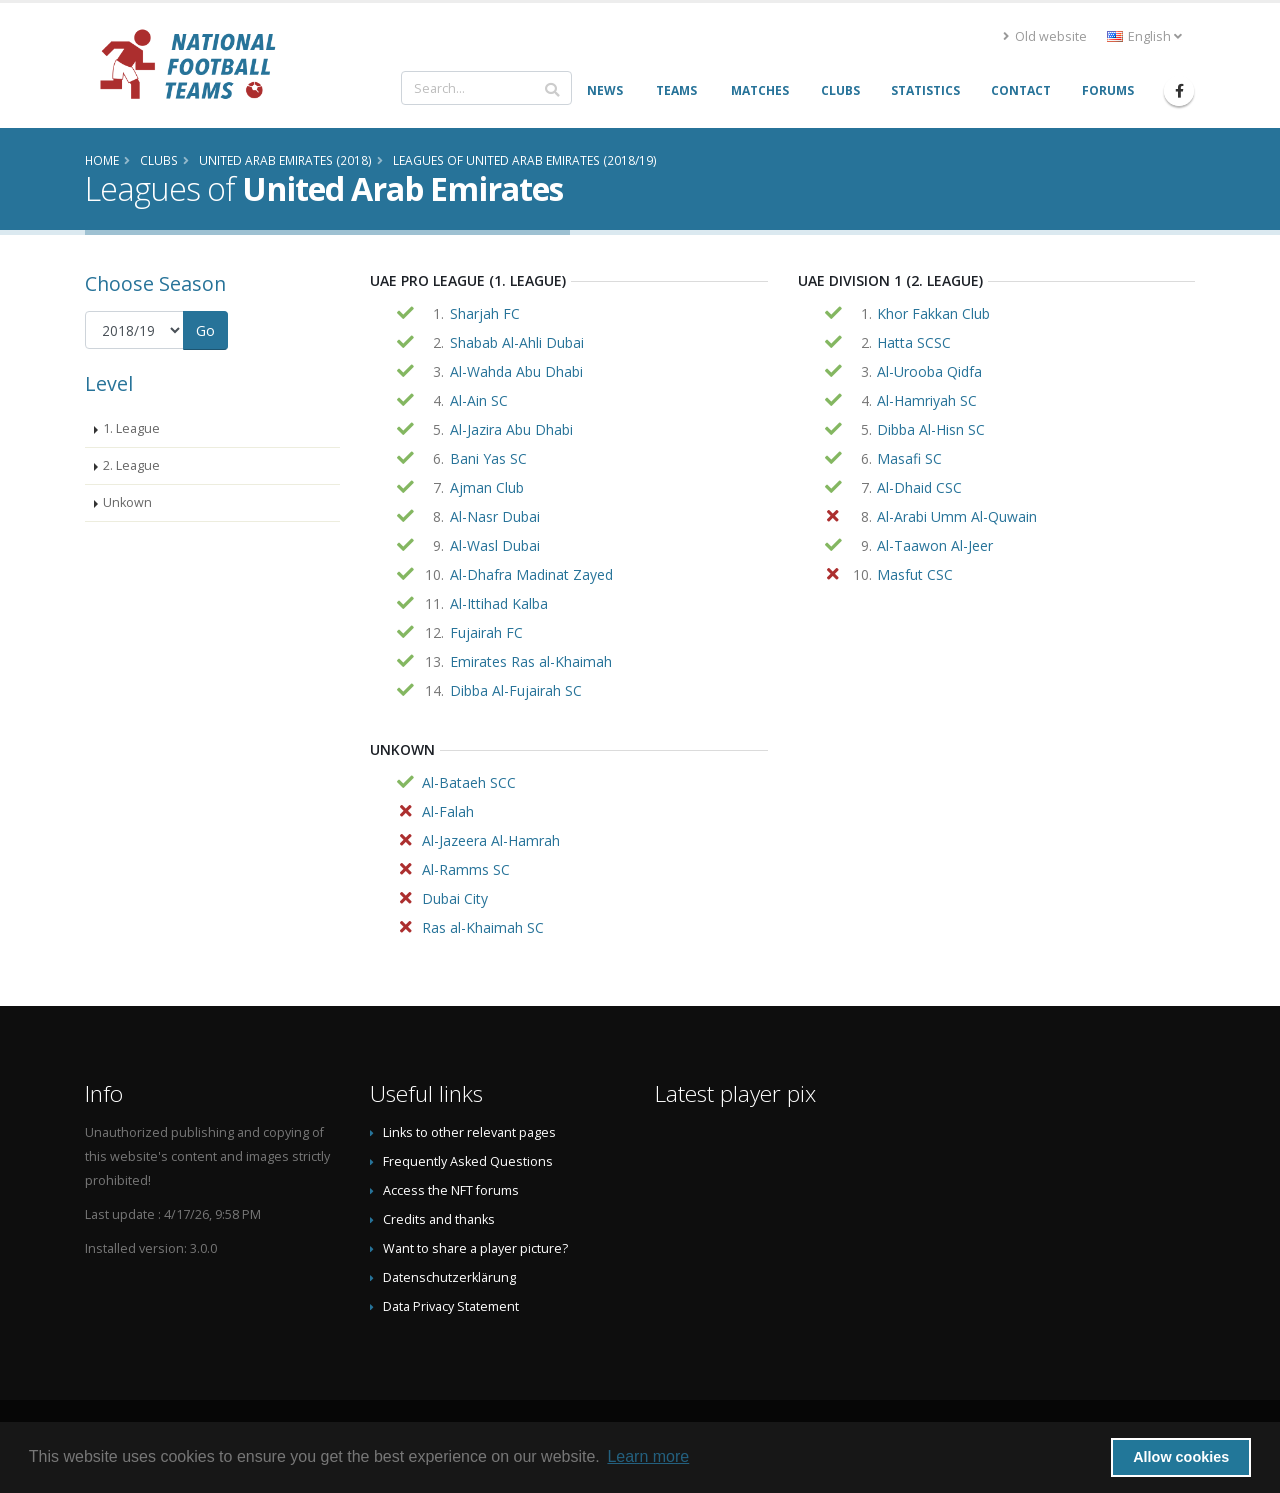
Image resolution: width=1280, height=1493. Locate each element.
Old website (1045, 36)
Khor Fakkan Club (933, 313)
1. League (131, 428)
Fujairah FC (486, 632)
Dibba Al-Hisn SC (931, 429)
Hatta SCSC (914, 342)
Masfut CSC (915, 574)
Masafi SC (909, 458)
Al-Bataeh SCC (469, 782)
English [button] (1144, 36)
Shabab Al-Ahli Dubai (517, 342)
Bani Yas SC (488, 458)
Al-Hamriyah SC (927, 400)
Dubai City (455, 898)
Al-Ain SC (479, 400)
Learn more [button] (648, 1456)
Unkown (127, 502)
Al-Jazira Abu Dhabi (511, 429)
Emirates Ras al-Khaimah (531, 661)
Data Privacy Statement (451, 1306)
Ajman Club (487, 487)
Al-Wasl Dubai (495, 545)
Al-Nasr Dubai (495, 516)
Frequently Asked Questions (468, 1161)
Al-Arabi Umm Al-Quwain (957, 516)
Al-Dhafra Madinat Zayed (531, 574)
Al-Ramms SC (466, 869)
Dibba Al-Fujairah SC (516, 690)
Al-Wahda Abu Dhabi (516, 371)
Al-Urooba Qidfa (929, 371)
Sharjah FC (485, 313)
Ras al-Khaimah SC (483, 927)
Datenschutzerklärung (449, 1277)
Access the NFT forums (451, 1190)
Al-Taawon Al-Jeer (935, 545)
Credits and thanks (439, 1219)
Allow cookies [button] (1181, 1457)
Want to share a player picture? (475, 1248)
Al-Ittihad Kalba (499, 603)
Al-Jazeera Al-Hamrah (491, 840)
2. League (131, 465)
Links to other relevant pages (469, 1132)
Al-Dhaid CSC (919, 487)
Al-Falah (448, 811)
